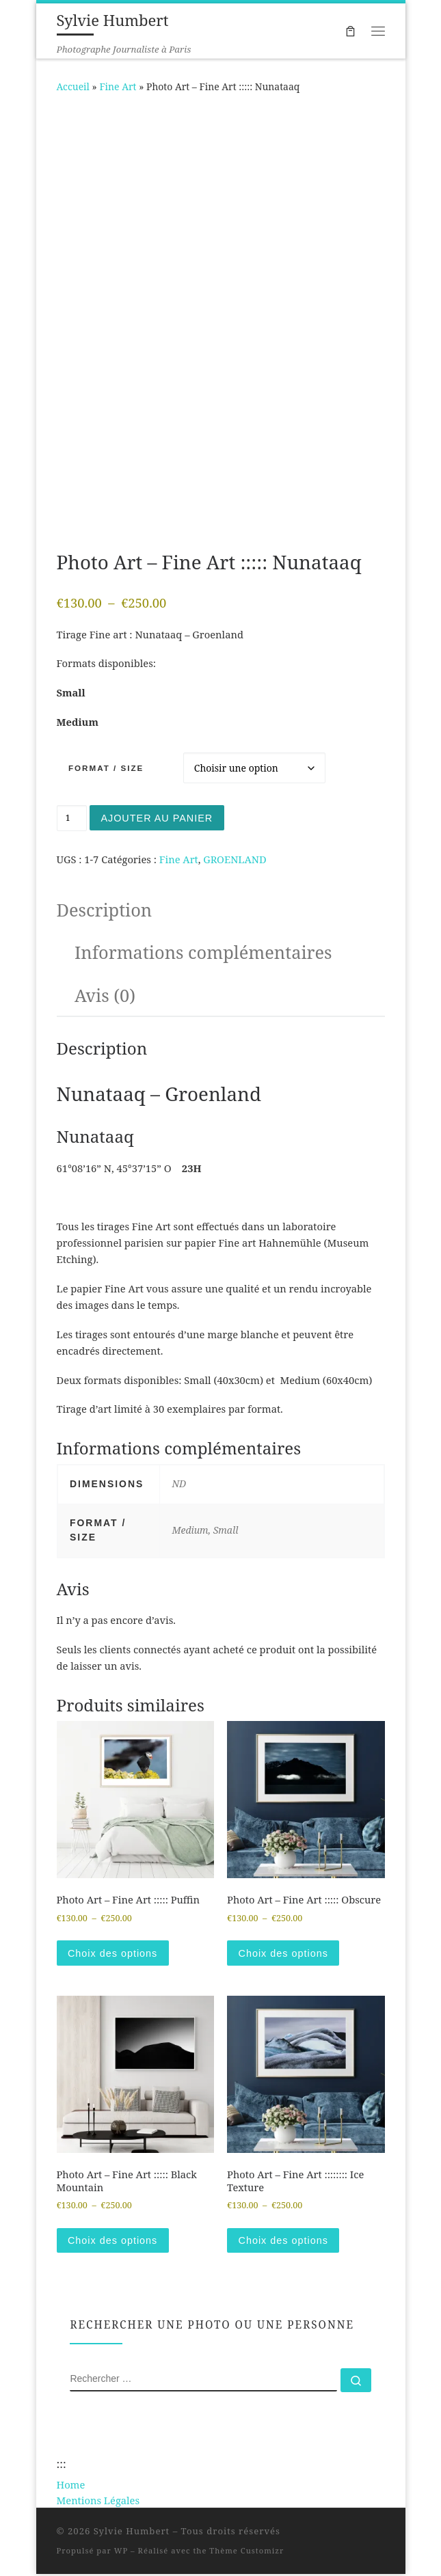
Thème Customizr (246, 2552)
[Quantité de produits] (72, 818)
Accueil (73, 86)
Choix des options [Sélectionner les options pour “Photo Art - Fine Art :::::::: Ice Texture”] (284, 2241)
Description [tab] (104, 909)
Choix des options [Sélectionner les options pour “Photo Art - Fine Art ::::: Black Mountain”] (113, 2241)
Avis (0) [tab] (105, 995)
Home (71, 2486)
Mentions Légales (98, 2501)
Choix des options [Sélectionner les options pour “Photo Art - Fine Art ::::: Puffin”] (113, 1954)
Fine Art (117, 86)
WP (121, 2552)
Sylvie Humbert (132, 2533)
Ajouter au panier (158, 818)
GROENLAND (234, 860)
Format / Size (106, 767)
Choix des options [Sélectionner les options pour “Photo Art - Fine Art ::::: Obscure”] (284, 1954)
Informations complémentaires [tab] (203, 952)
